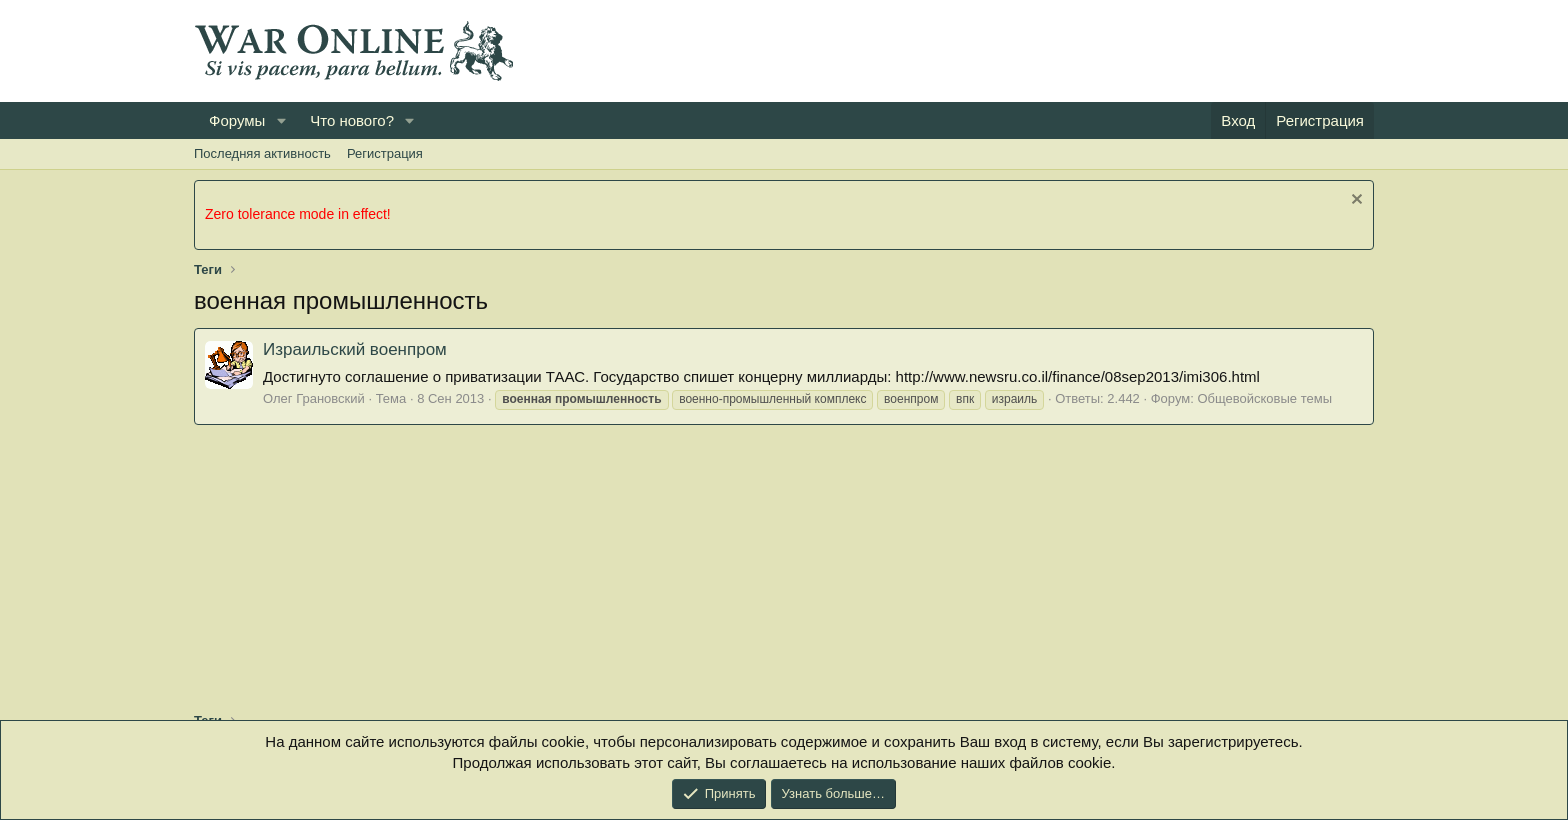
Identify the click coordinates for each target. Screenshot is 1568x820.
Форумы (237, 120)
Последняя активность (262, 153)
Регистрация (385, 153)
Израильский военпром (355, 349)
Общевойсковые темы (1264, 398)
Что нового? (352, 120)
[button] (281, 120)
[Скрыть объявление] (1354, 201)
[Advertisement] (1010, 51)
